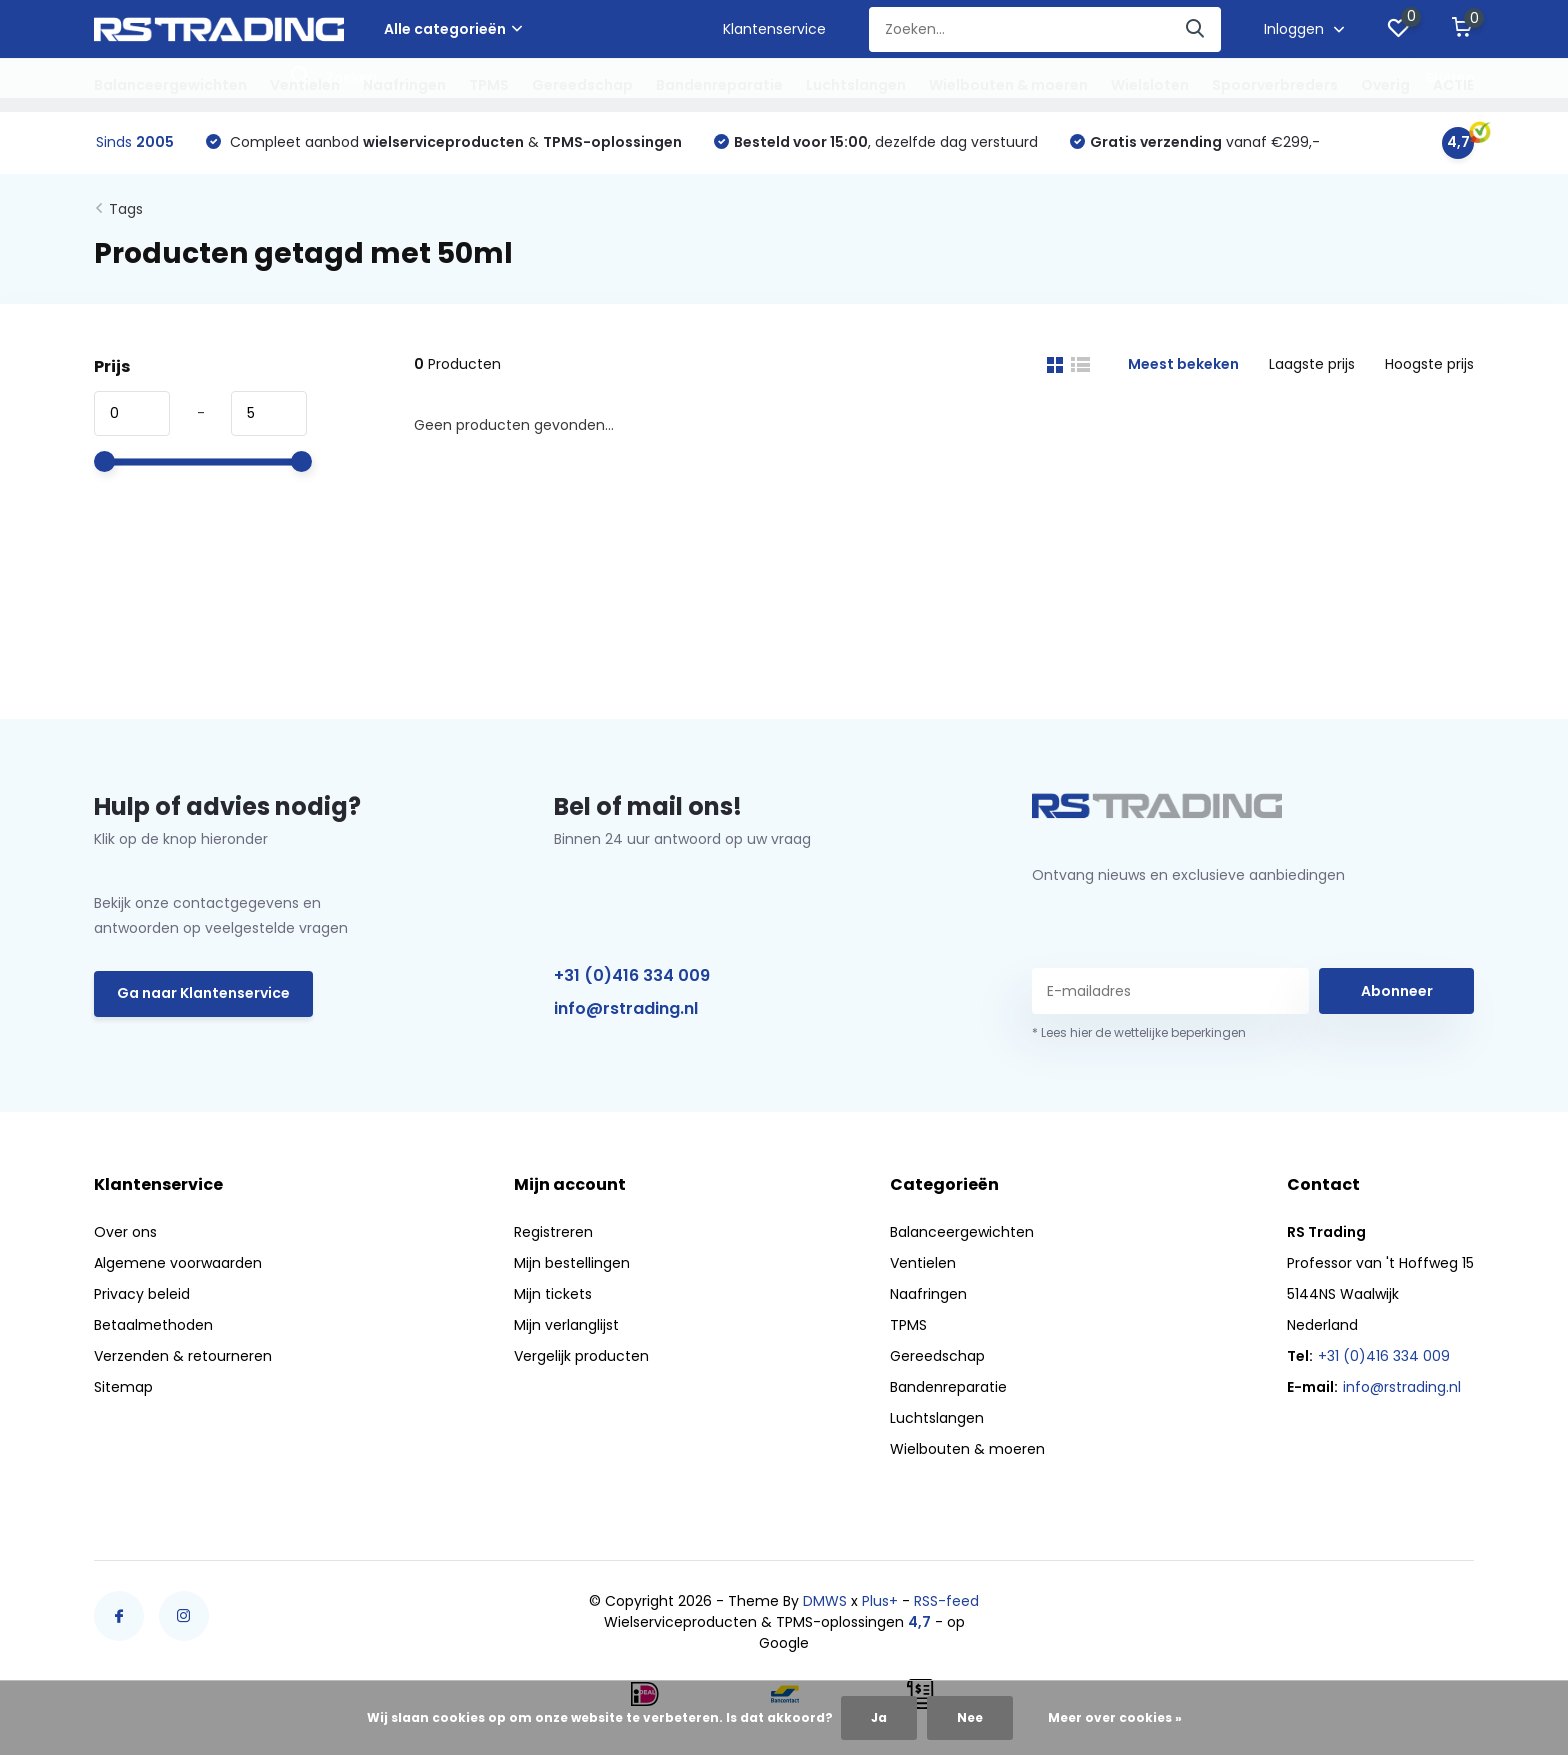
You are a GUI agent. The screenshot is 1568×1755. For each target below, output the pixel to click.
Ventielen (305, 85)
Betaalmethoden (153, 1325)
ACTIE (1453, 85)
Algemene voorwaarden (178, 1263)
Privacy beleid (142, 1294)
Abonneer (1397, 991)
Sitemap (123, 1387)
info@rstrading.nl (626, 1008)
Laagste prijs (1312, 364)
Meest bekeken (1183, 364)
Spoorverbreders (1275, 85)
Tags (126, 209)
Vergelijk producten (581, 1356)
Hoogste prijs (1429, 364)
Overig (1385, 85)
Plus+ (880, 1601)
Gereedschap (582, 85)
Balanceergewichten (170, 85)
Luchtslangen (856, 85)
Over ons (125, 1232)
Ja (879, 1717)
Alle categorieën (453, 29)
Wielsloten (1150, 85)
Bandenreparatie (719, 85)
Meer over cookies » (1115, 1717)
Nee (970, 1717)
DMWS (825, 1601)
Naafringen (404, 85)
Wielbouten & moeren (1008, 85)
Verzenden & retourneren (183, 1356)
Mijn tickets (553, 1294)
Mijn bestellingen (572, 1263)
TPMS (489, 85)
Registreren (553, 1232)
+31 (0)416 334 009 (632, 975)
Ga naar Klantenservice (203, 993)
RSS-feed (946, 1601)
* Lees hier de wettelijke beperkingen (1139, 1032)
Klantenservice (774, 29)
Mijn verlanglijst (566, 1325)
